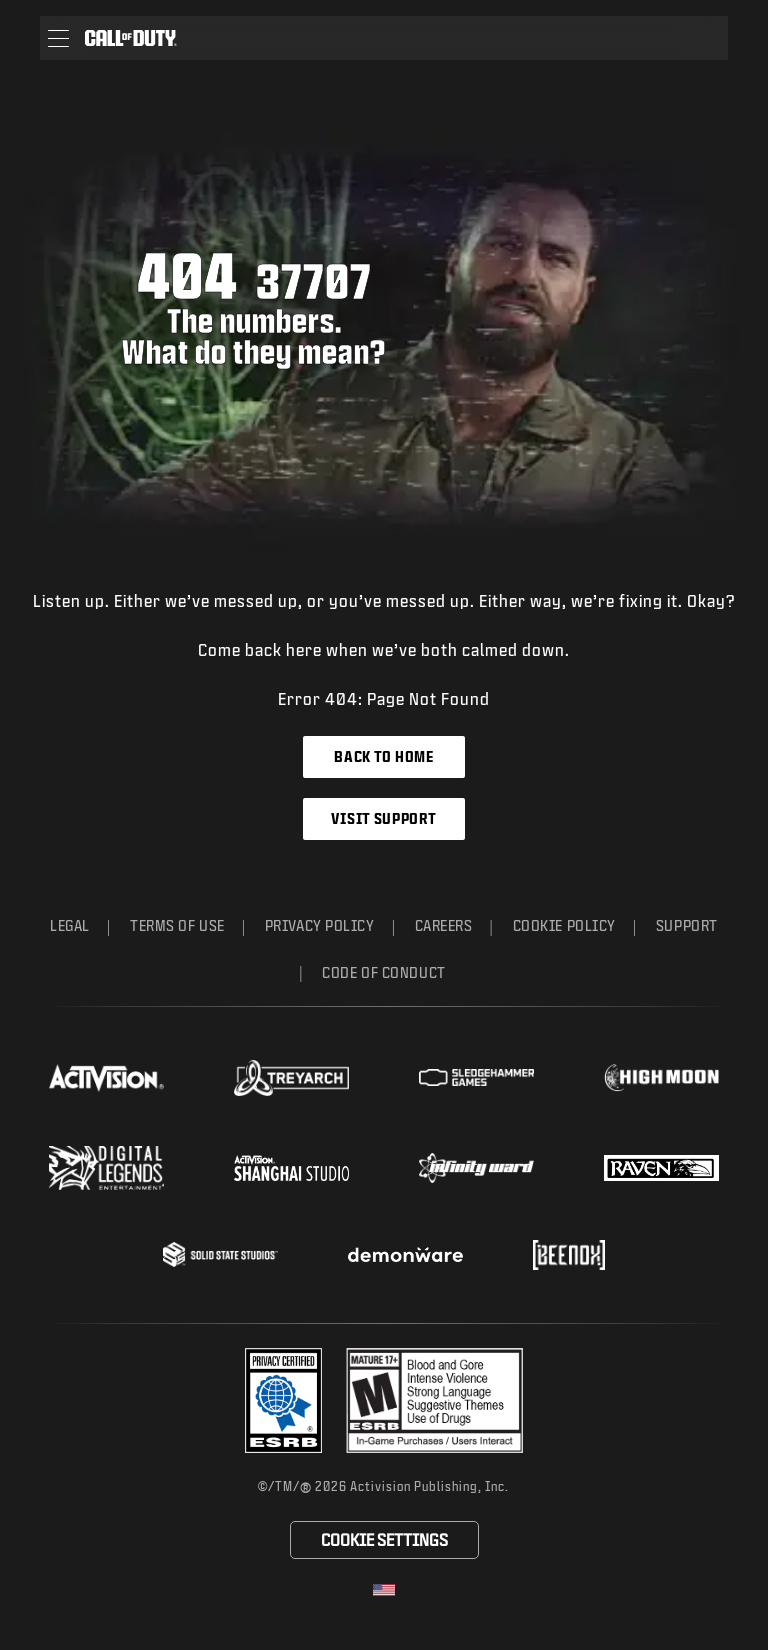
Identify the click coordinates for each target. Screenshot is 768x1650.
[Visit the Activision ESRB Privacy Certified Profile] (284, 1400)
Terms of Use (177, 925)
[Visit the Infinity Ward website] (476, 1168)
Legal (70, 925)
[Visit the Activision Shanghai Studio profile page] (291, 1168)
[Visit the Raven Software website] (661, 1168)
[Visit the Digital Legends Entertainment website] (106, 1168)
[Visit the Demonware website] (405, 1255)
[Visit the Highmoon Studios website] (661, 1077)
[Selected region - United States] (384, 1590)
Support (687, 925)
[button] (58, 38)
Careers (444, 925)
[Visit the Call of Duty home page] (131, 38)
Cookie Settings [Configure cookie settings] (384, 1539)
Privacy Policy (320, 925)
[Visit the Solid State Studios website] (220, 1254)
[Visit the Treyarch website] (291, 1078)
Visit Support (383, 818)
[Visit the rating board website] (434, 1400)
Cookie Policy (564, 925)
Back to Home (383, 756)
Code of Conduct (383, 972)
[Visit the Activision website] (106, 1078)
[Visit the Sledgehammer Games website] (476, 1077)
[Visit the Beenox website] (568, 1255)
